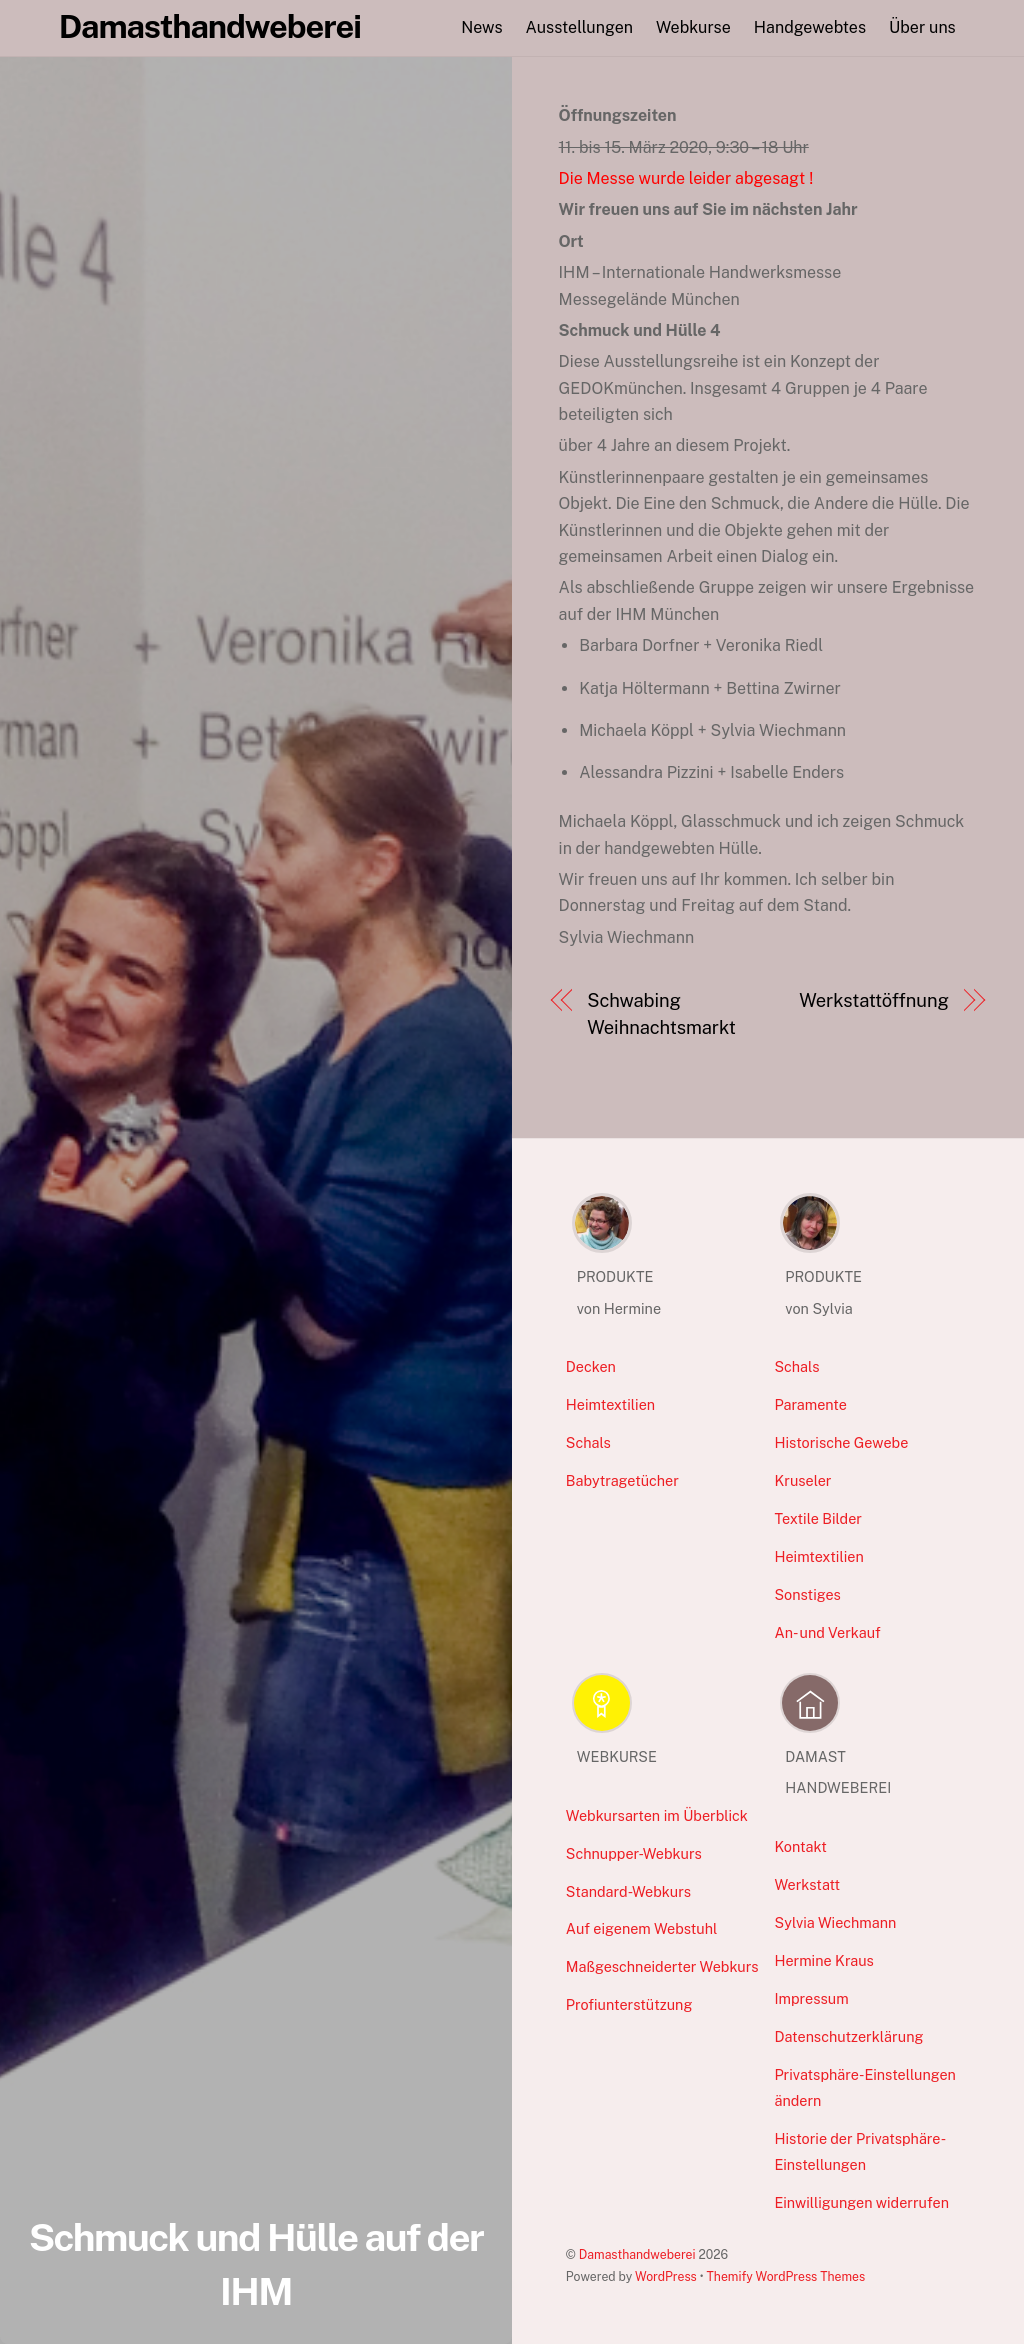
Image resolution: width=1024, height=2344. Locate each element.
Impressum (811, 1998)
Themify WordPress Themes (786, 2276)
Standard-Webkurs (628, 1891)
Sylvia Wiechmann (835, 1922)
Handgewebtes (810, 27)
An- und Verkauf (827, 1632)
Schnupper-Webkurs (634, 1853)
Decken (591, 1366)
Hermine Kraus (823, 1960)
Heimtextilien (610, 1404)
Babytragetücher (622, 1480)
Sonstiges (807, 1594)
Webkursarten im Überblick (657, 1815)
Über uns (922, 27)
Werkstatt (807, 1884)
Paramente (810, 1404)
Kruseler (802, 1480)
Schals (588, 1442)
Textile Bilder (817, 1518)
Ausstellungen (579, 27)
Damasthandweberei (637, 2254)
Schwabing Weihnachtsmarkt (661, 1013)
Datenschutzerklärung (848, 2036)
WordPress (666, 2276)
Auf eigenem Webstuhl (642, 1928)
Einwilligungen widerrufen (861, 2202)
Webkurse (693, 27)
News (481, 27)
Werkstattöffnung (874, 1000)
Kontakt (800, 1846)
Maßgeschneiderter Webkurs (662, 1966)
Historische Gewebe (841, 1442)
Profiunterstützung (629, 2004)
